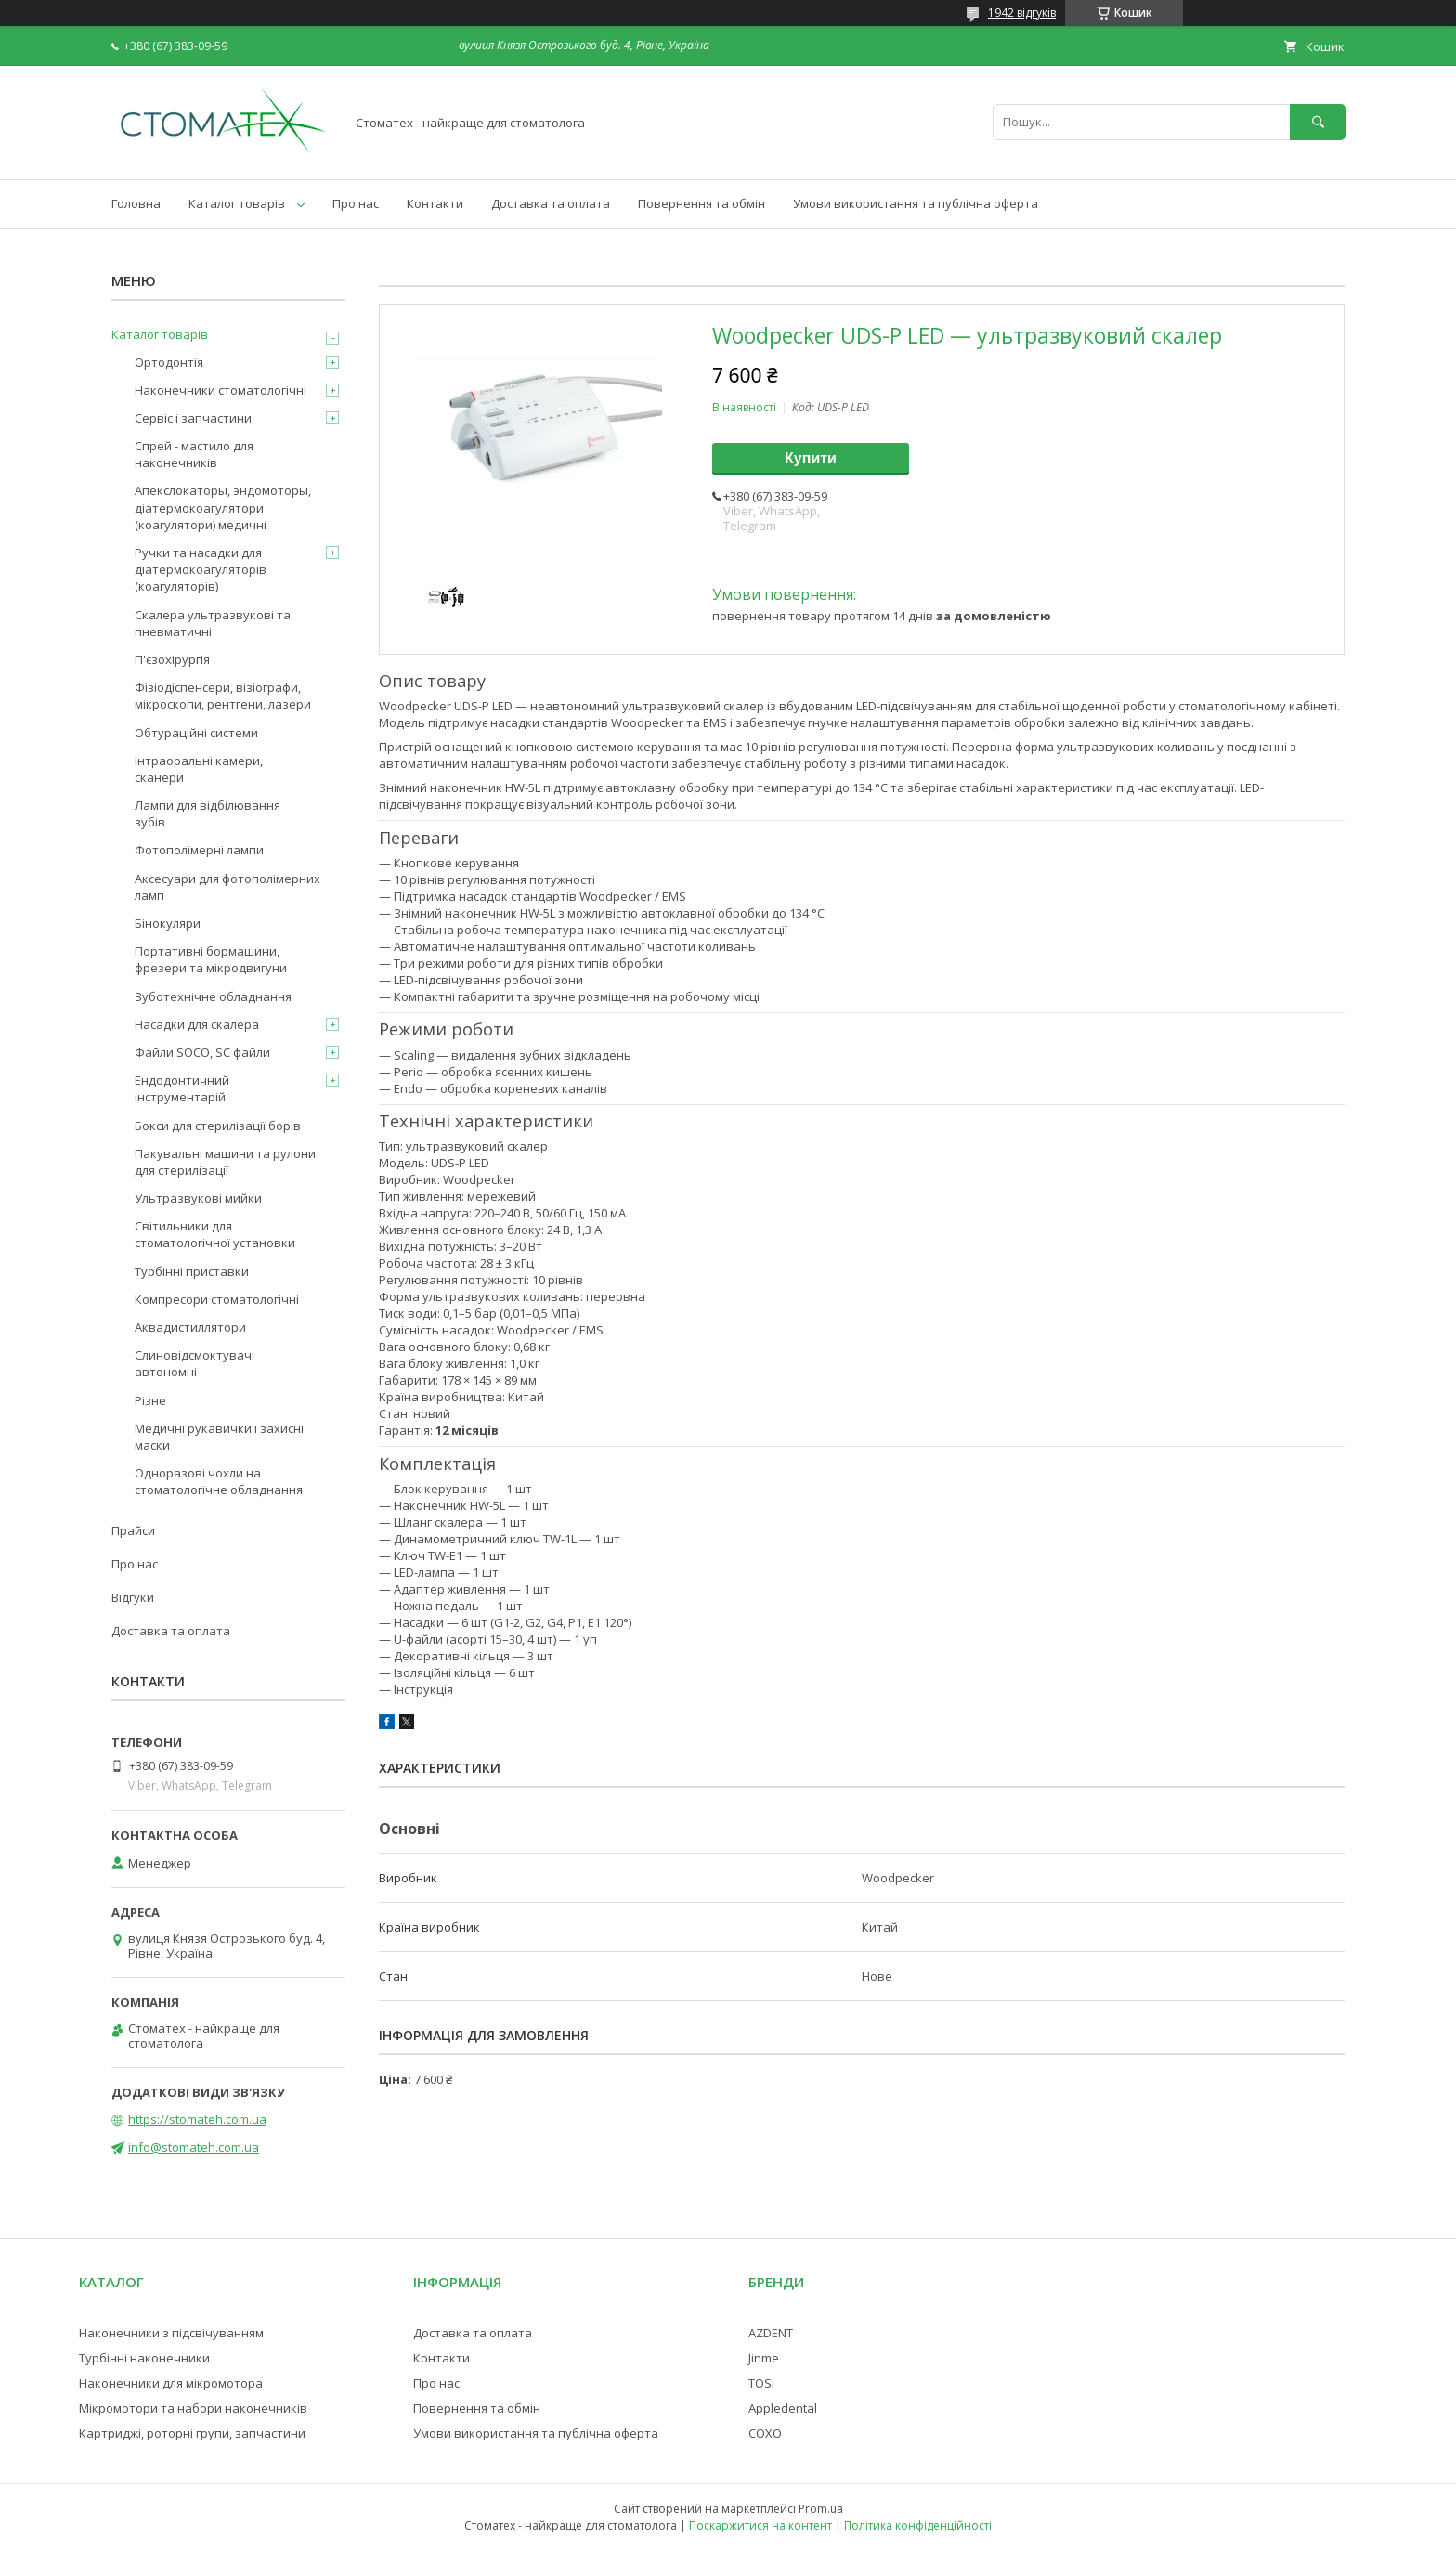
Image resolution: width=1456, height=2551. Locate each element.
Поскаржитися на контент (760, 2525)
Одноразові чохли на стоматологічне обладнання (219, 1481)
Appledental (782, 2408)
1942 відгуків (1022, 12)
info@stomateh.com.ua (193, 2147)
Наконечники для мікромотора (171, 2383)
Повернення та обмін (701, 203)
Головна (136, 203)
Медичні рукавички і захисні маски (219, 1436)
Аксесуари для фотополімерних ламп (227, 887)
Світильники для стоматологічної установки (215, 1234)
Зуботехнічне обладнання (213, 996)
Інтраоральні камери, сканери (199, 769)
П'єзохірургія (172, 659)
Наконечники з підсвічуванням (171, 2332)
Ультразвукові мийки (198, 1198)
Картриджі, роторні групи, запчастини (192, 2433)
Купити (811, 458)
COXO (765, 2433)
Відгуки (132, 1597)
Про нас (355, 203)
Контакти (435, 203)
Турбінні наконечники (144, 2357)
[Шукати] (1318, 122)
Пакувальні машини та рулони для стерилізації (225, 1161)
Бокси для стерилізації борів (218, 1125)
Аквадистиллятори (190, 1327)
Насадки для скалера (197, 1024)
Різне (150, 1400)
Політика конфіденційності (918, 2525)
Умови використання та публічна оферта (915, 203)
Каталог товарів (236, 203)
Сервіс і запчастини (193, 418)
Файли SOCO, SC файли (202, 1052)
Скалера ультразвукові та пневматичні (213, 623)
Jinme (763, 2357)
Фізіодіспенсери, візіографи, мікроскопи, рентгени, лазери (223, 695)
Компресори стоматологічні (217, 1299)
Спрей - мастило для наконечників (194, 454)
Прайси (133, 1530)
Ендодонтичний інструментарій (182, 1088)
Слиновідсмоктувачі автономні (194, 1363)
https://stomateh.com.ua (197, 2119)
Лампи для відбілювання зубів (207, 813)
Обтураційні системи (196, 732)
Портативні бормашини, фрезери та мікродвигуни (211, 959)
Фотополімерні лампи (199, 849)
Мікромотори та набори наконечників (193, 2408)
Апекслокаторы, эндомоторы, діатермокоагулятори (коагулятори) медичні (223, 507)
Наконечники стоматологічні (220, 390)
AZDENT (770, 2332)
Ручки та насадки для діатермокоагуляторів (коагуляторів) (200, 569)
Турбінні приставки (192, 1271)
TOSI (761, 2383)
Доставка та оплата (550, 203)
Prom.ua (821, 2509)
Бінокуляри (168, 923)
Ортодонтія (169, 362)
